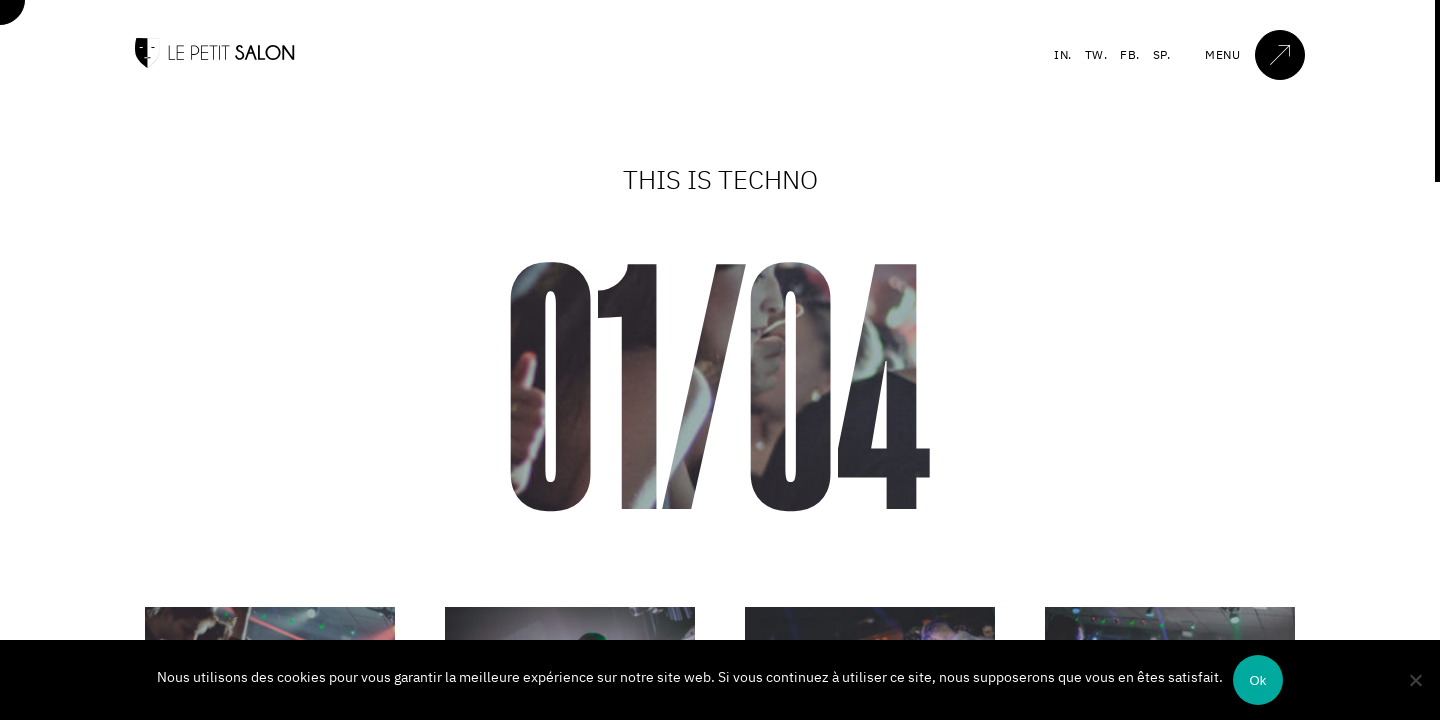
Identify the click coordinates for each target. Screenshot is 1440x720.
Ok (1257, 680)
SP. (1162, 54)
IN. (1063, 54)
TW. (1096, 54)
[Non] (1415, 680)
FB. (1130, 54)
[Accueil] (215, 63)
